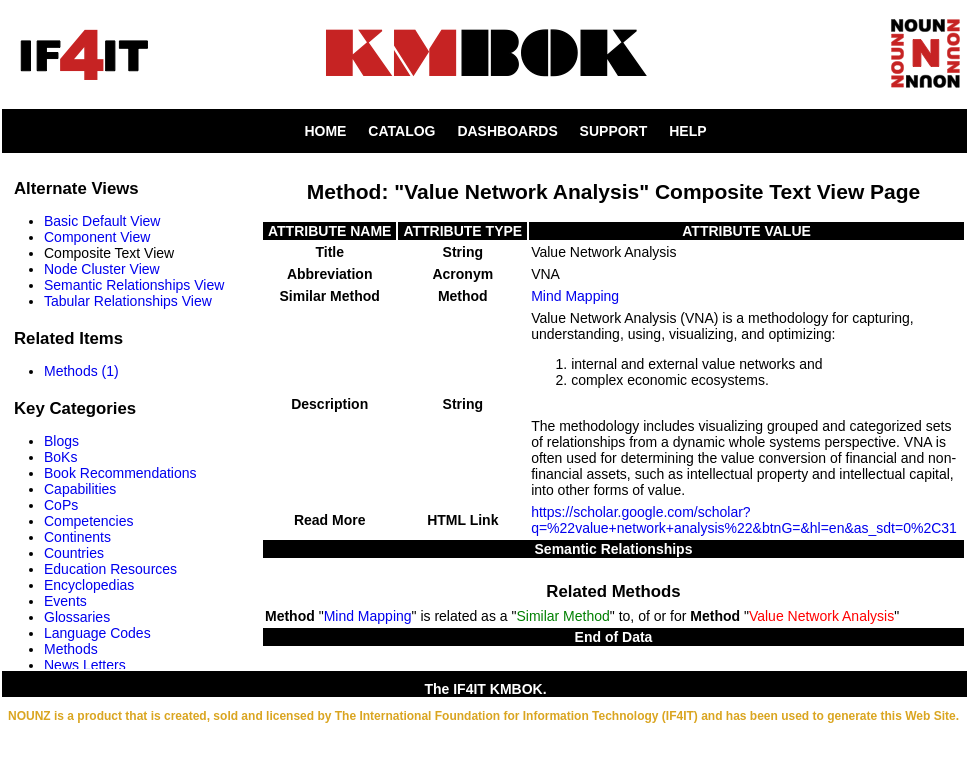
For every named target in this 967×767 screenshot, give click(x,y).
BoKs (60, 457)
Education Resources (110, 569)
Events (65, 601)
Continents (77, 537)
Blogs (61, 441)
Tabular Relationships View (128, 301)
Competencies (89, 521)
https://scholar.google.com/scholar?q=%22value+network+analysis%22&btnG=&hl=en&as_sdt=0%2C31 (744, 520)
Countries (74, 553)
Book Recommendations (120, 473)
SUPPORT (614, 131)
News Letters (85, 665)
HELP (687, 131)
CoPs (61, 505)
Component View (97, 237)
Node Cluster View (102, 269)
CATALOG (401, 131)
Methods (71, 649)
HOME (325, 131)
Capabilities (80, 489)
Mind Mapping (575, 296)
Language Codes (97, 633)
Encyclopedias (89, 585)
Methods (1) (81, 371)
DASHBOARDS (507, 131)
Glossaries (77, 617)
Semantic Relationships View (134, 285)
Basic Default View (102, 221)
